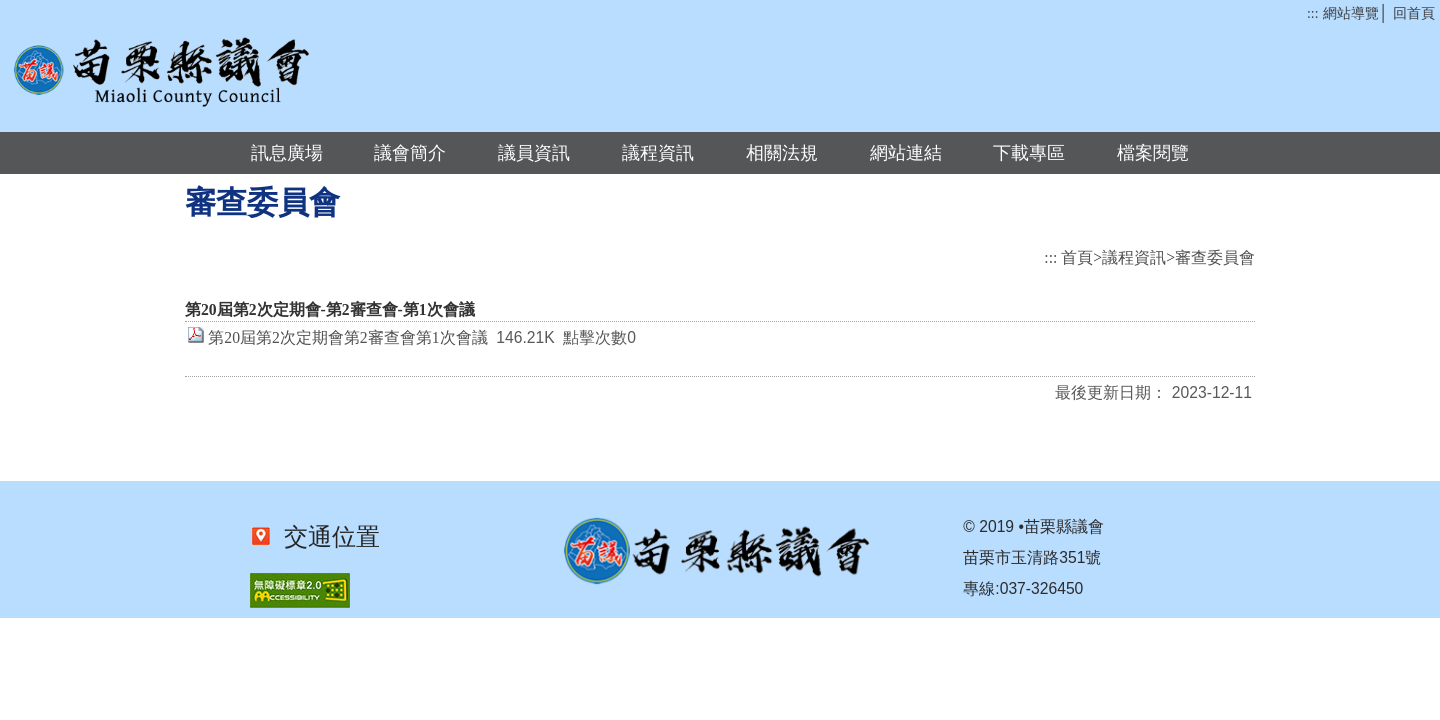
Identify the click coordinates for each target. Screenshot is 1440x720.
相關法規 (782, 153)
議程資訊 (658, 153)
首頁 (1077, 257)
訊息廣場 (287, 153)
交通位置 (326, 537)
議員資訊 (534, 153)
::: (1312, 13)
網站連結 (906, 153)
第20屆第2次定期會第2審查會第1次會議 (347, 337)
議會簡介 (410, 153)
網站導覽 (1351, 13)
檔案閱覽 (1153, 153)
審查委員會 (1215, 257)
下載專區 (1029, 153)
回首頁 (1414, 13)
